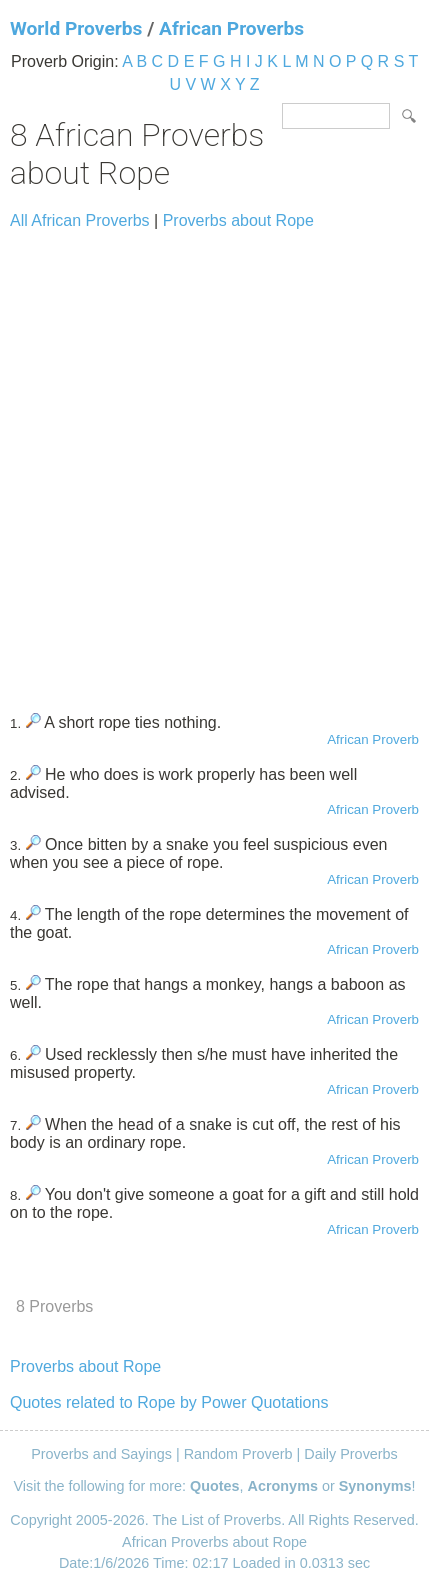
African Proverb (373, 739)
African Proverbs (231, 28)
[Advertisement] (214, 462)
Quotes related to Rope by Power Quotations (169, 1402)
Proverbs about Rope (238, 220)
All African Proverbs (80, 220)
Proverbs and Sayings (101, 1454)
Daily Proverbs (351, 1454)
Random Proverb (238, 1454)
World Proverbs (76, 28)
